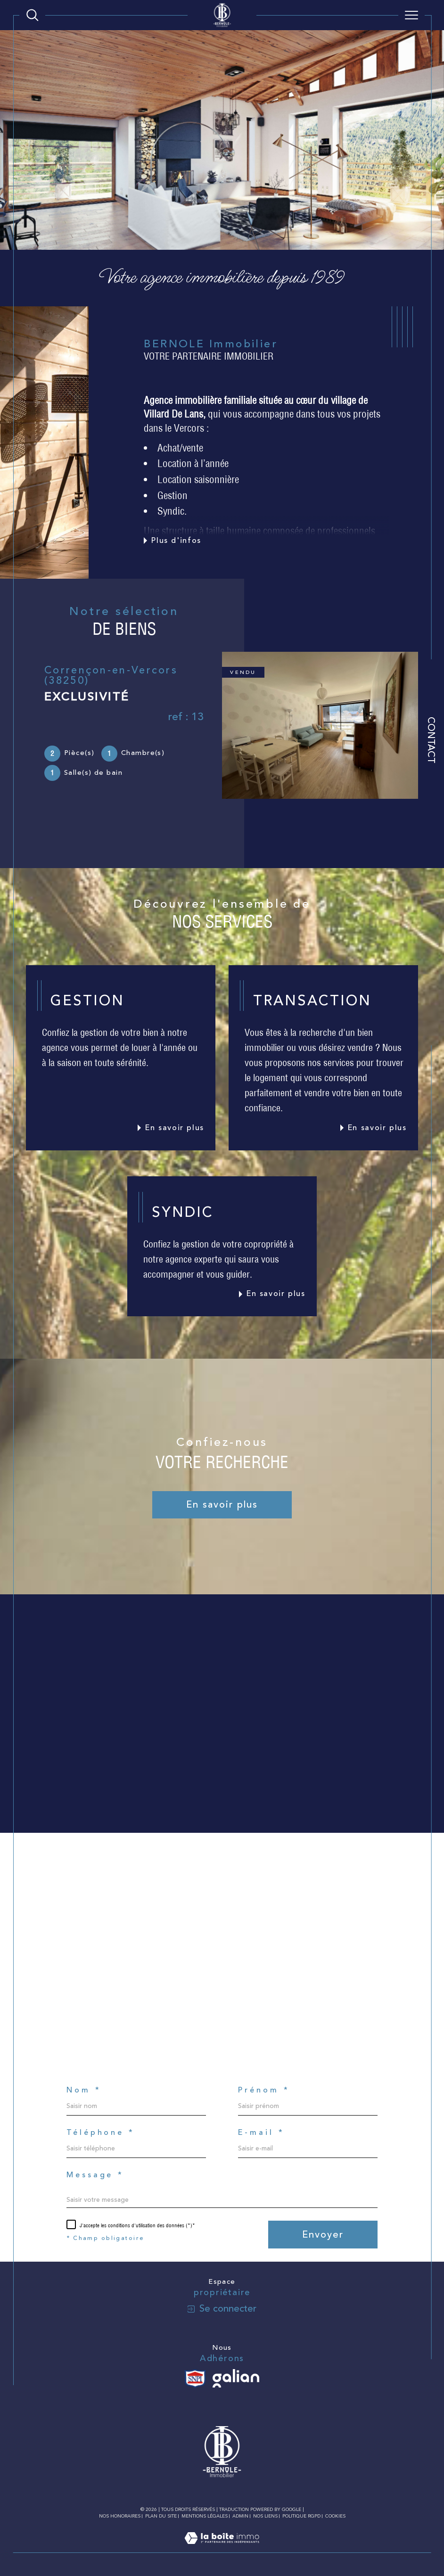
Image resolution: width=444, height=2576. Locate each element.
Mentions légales (204, 2516)
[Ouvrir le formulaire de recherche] (32, 15)
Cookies (335, 2516)
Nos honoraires (119, 2516)
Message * (95, 2175)
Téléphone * (100, 2132)
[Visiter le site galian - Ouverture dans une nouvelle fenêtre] (236, 2378)
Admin (240, 2516)
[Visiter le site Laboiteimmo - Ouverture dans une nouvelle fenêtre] (222, 2548)
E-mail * (261, 2132)
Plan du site (161, 2516)
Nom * (83, 2090)
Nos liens (265, 2516)
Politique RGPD (301, 2516)
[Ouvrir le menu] (411, 15)
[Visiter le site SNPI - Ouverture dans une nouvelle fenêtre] (195, 2378)
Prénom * (263, 2090)
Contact (431, 741)
